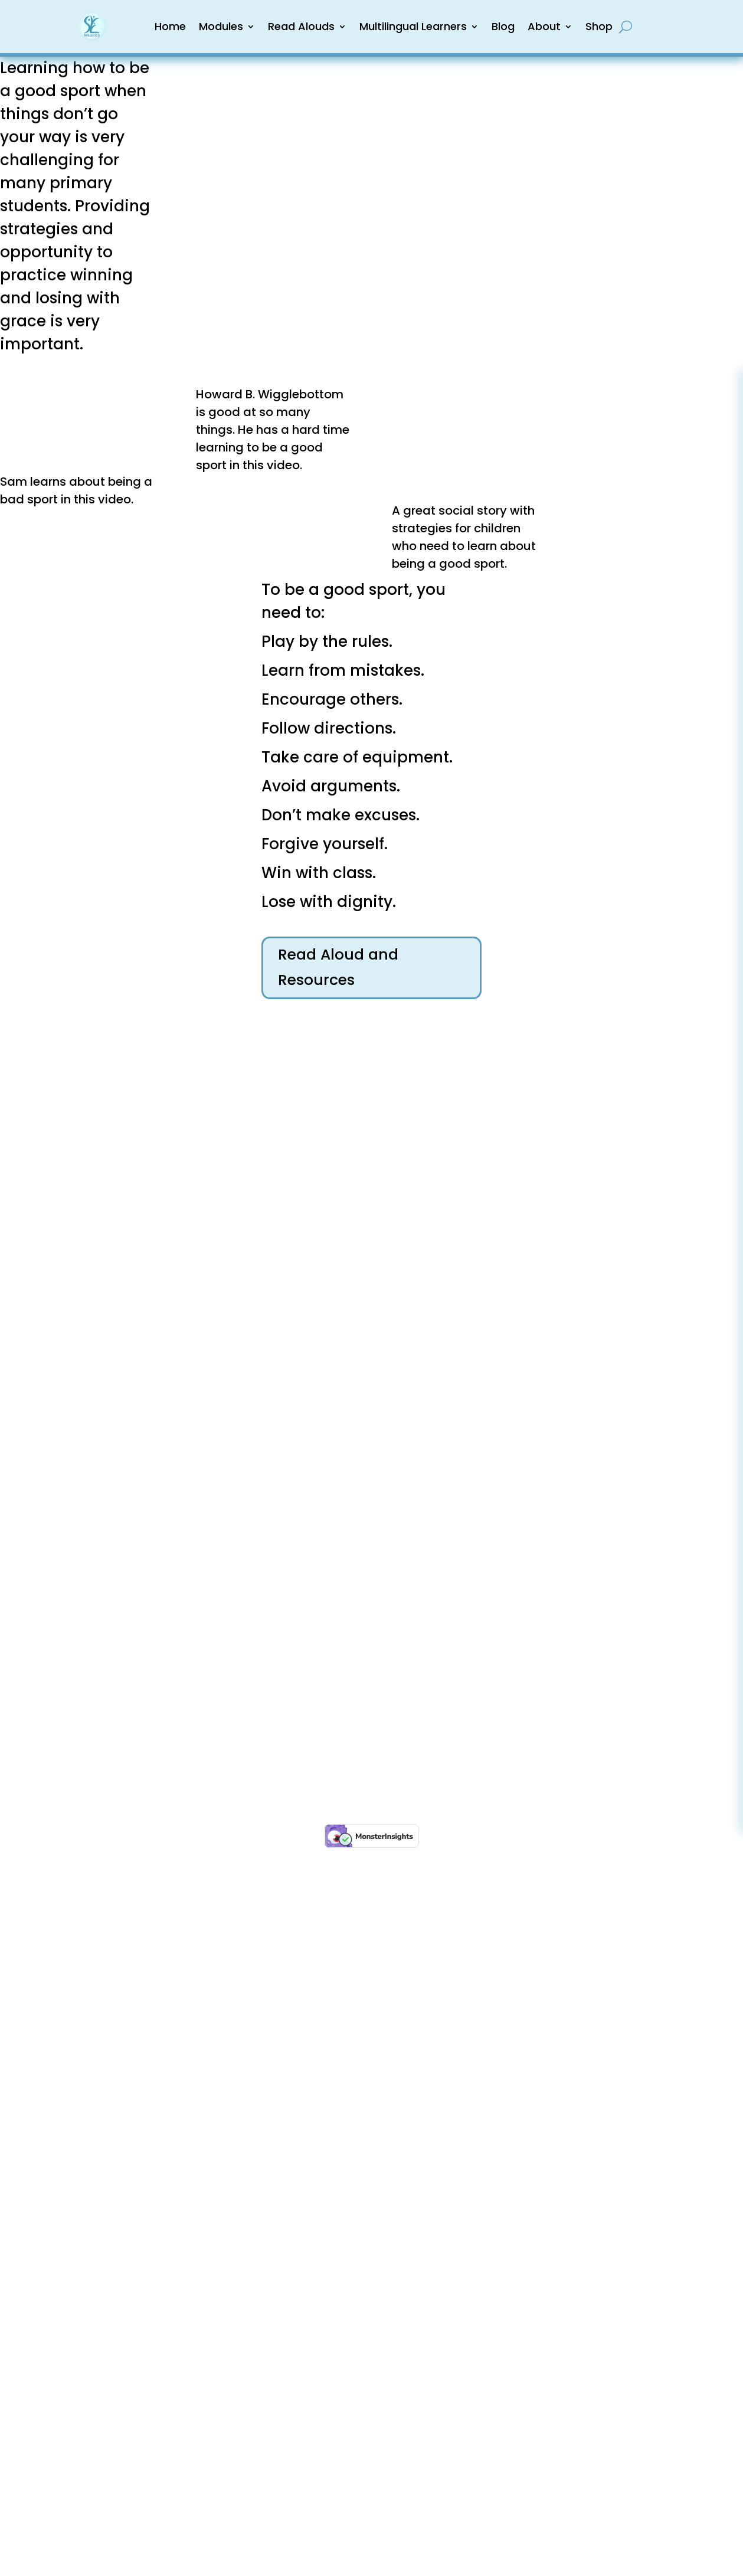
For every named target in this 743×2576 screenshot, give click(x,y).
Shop (599, 26)
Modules (221, 26)
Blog (503, 26)
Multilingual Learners (413, 26)
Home (170, 26)
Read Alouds (301, 26)
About (544, 26)
